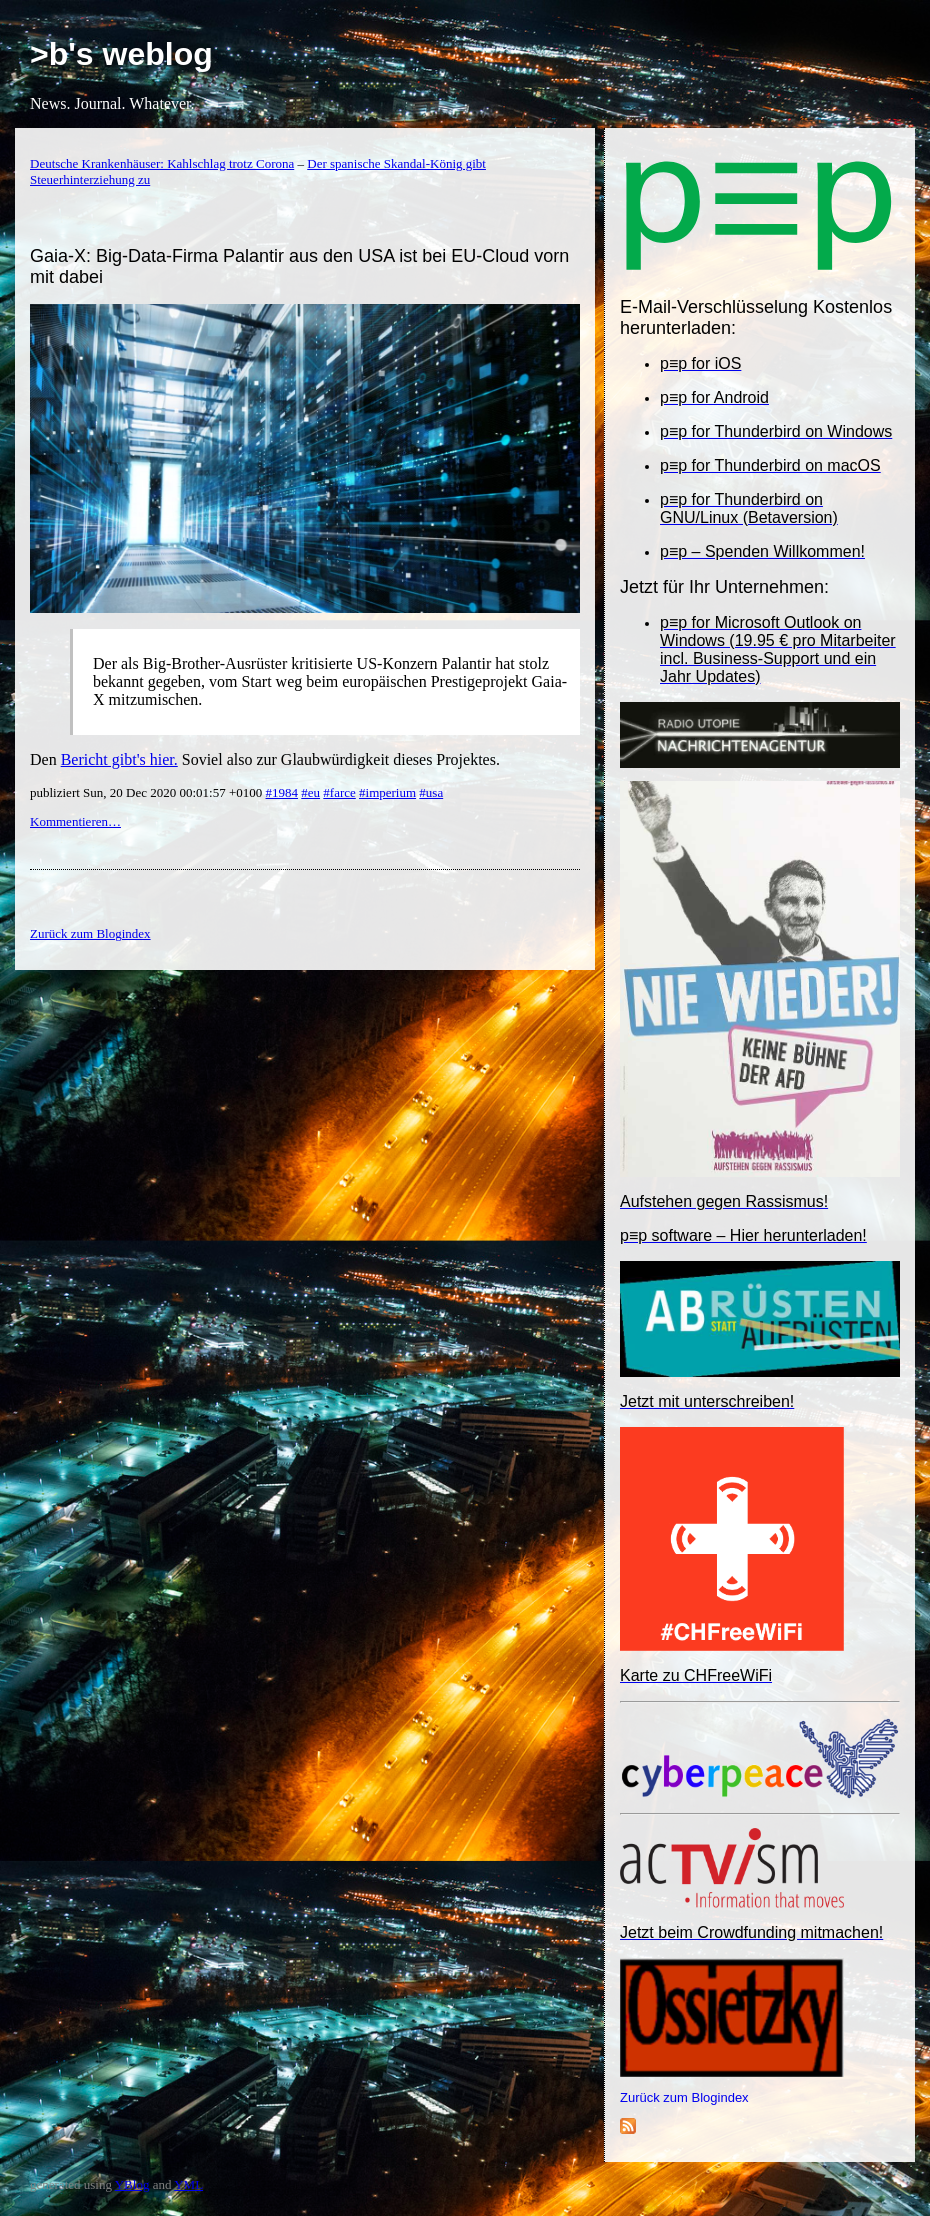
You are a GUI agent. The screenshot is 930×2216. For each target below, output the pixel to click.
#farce (339, 792)
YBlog (132, 2184)
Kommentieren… (75, 821)
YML (188, 2184)
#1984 (282, 792)
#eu (310, 792)
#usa (431, 792)
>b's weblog (121, 54)
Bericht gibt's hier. (119, 759)
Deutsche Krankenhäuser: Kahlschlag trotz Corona (162, 163)
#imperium (387, 792)
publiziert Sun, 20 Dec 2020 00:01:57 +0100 (148, 792)
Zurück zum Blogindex (684, 2097)
